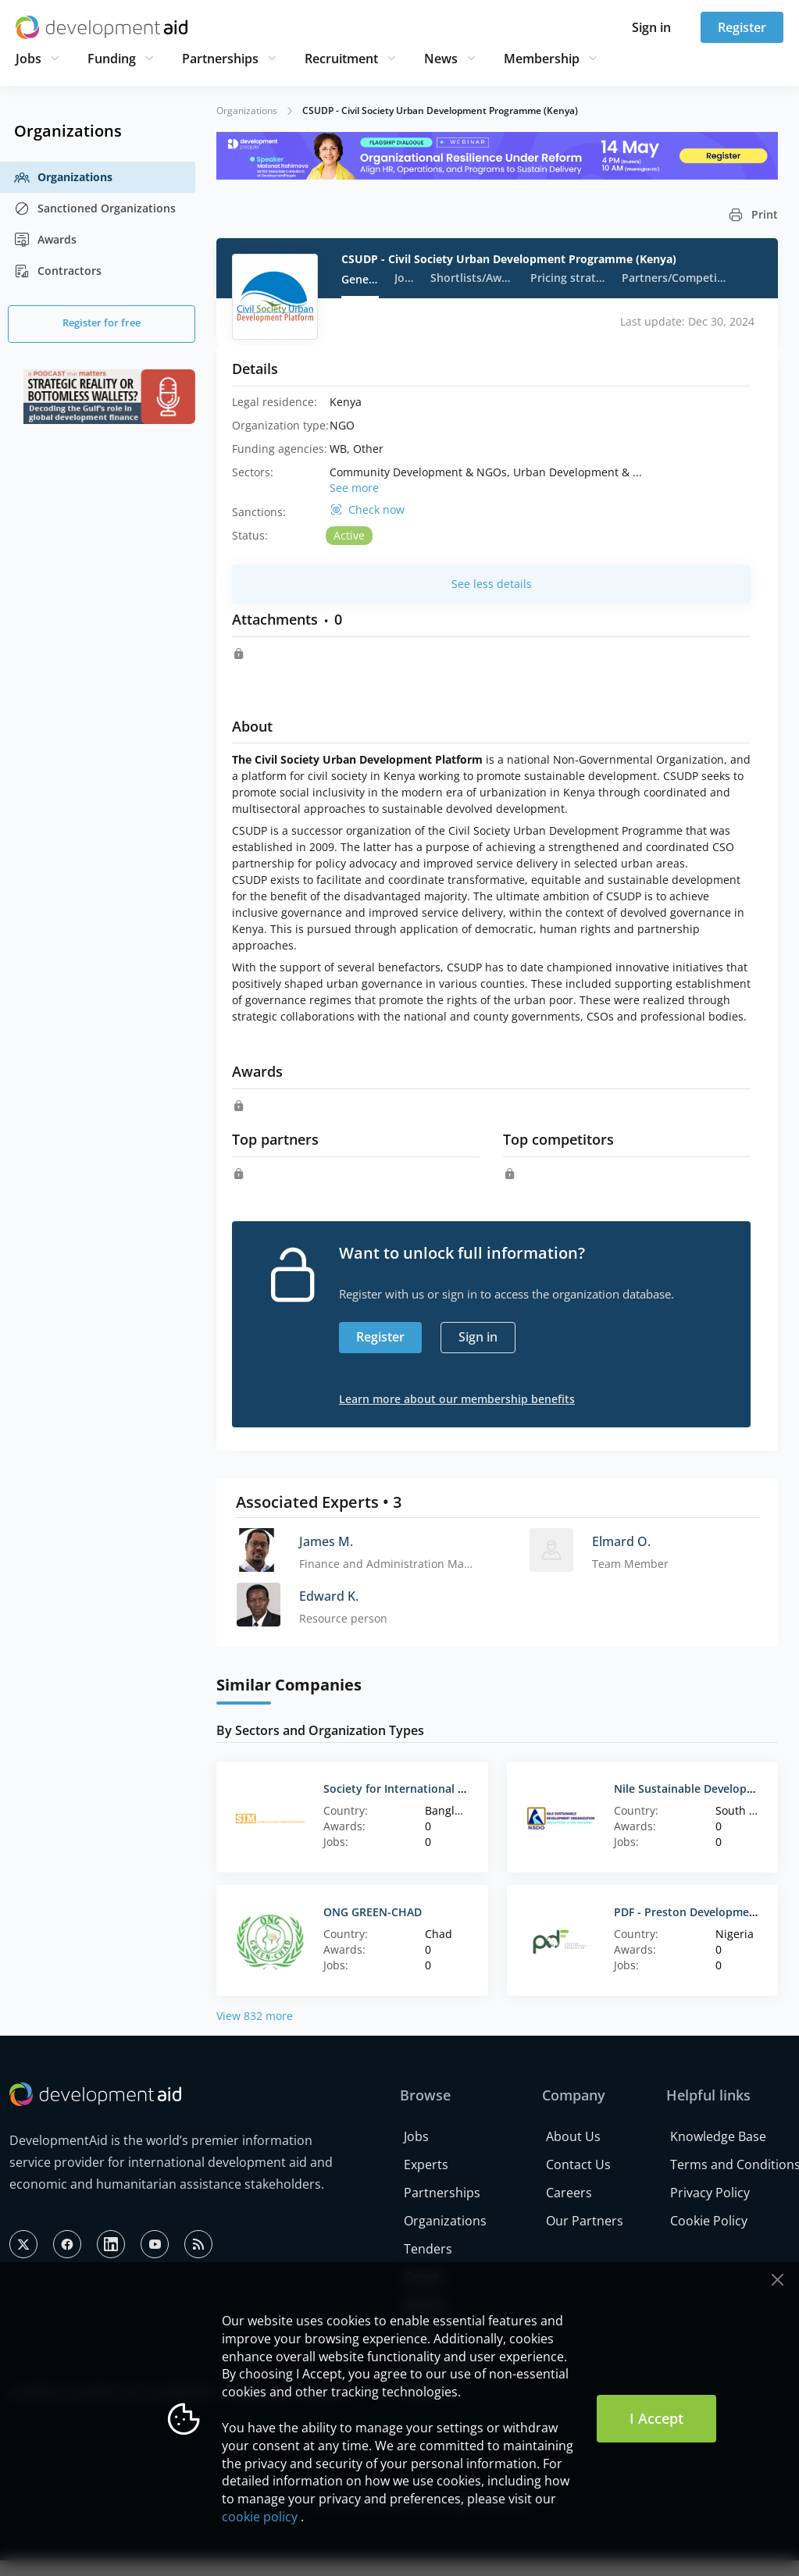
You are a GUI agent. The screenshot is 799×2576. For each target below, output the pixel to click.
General (360, 279)
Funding (111, 58)
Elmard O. (621, 1541)
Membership (542, 58)
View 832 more (254, 2015)
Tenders (428, 2248)
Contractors (58, 271)
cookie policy (260, 2516)
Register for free (101, 322)
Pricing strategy (568, 277)
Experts (426, 2164)
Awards (45, 240)
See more (354, 487)
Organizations (63, 177)
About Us (573, 2136)
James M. (326, 1541)
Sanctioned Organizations (95, 208)
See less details (491, 583)
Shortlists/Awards (472, 277)
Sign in (651, 27)
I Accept (656, 2418)
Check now (376, 510)
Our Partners (584, 2220)
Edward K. (328, 1596)
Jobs (28, 58)
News (441, 58)
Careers (569, 2192)
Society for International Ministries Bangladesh (449, 1788)
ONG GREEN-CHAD (372, 1911)
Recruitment (341, 58)
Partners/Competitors (674, 277)
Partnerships (220, 58)
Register (742, 27)
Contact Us (578, 2164)
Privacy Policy (710, 2192)
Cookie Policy (708, 2220)
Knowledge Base (718, 2136)
